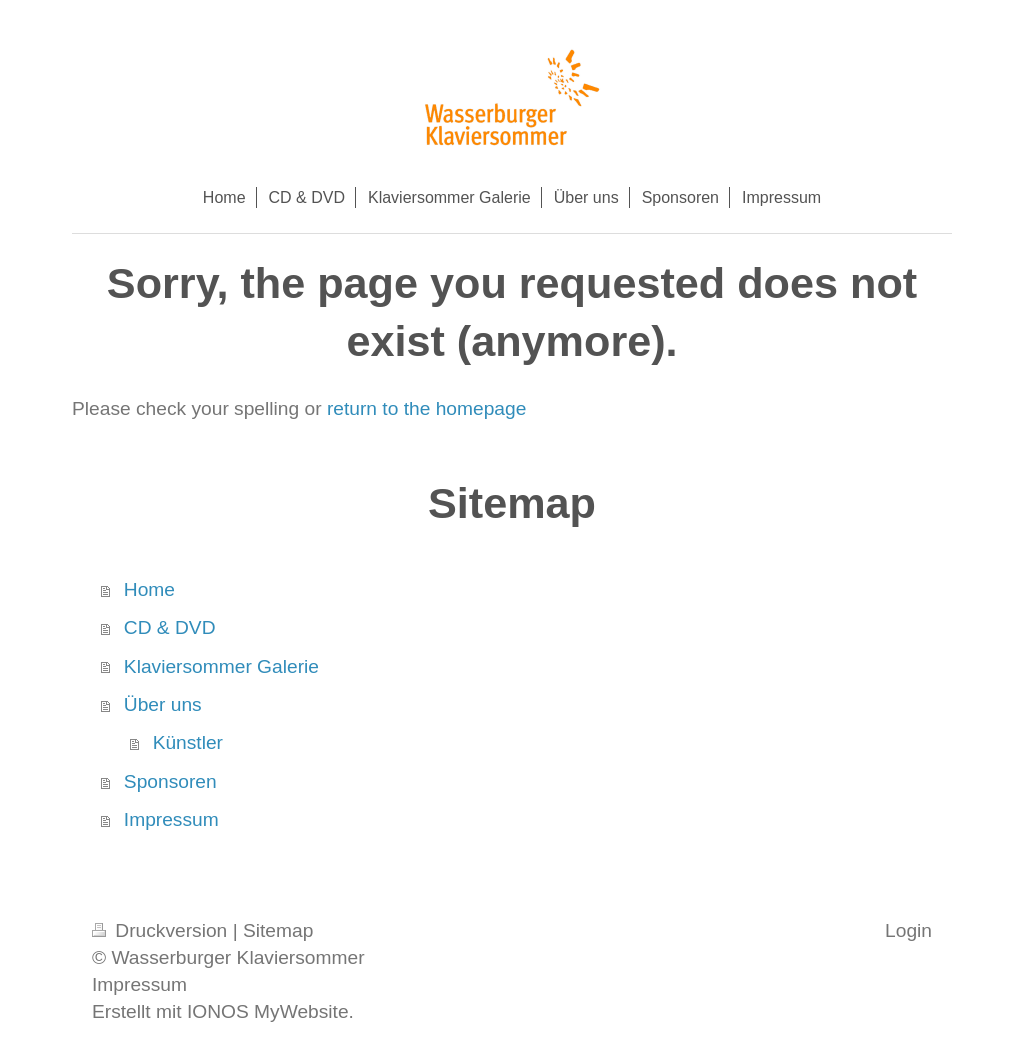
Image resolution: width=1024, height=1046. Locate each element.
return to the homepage (426, 408)
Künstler (188, 742)
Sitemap (278, 930)
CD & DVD (170, 627)
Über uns (163, 704)
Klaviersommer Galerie (221, 666)
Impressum (171, 819)
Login (908, 930)
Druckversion (162, 930)
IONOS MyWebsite (268, 1011)
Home (149, 589)
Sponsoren (170, 781)
